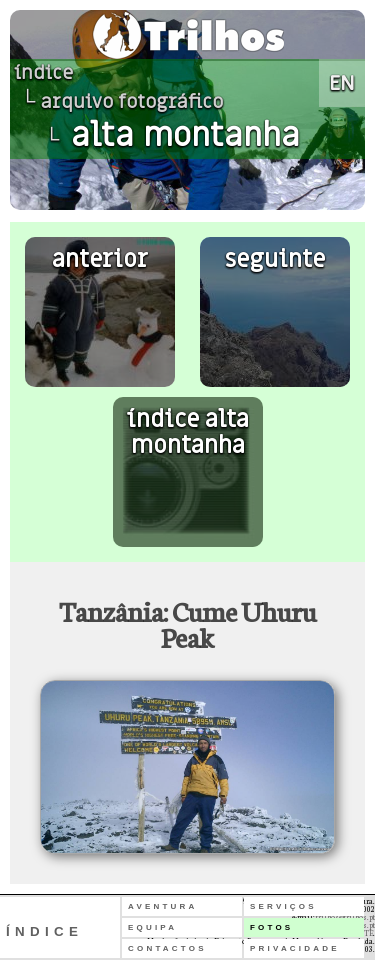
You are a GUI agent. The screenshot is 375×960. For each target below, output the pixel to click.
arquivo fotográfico (132, 102)
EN (342, 83)
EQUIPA (152, 927)
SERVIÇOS (283, 906)
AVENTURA (162, 906)
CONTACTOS (167, 948)
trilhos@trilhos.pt (345, 917)
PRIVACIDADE (295, 948)
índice (43, 73)
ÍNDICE (44, 931)
